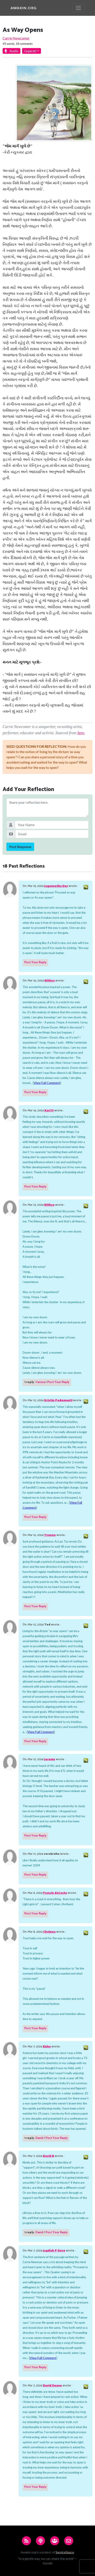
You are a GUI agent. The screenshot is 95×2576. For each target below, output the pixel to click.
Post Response (20, 847)
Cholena (49, 1931)
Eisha (47, 2046)
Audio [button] (11, 51)
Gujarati (30, 51)
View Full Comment (47, 1083)
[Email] (52, 834)
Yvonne (50, 1535)
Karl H (49, 1110)
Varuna (40, 1382)
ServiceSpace (65, 2552)
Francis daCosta (55, 1893)
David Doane (52, 2385)
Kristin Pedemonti (58, 1400)
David (39, 2138)
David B (48, 2156)
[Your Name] (52, 825)
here (80, 733)
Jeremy (49, 1759)
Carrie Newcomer (16, 38)
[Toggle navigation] (78, 8)
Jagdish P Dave (54, 2250)
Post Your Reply (35, 962)
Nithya (49, 980)
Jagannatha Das (56, 886)
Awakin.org (24, 8)
